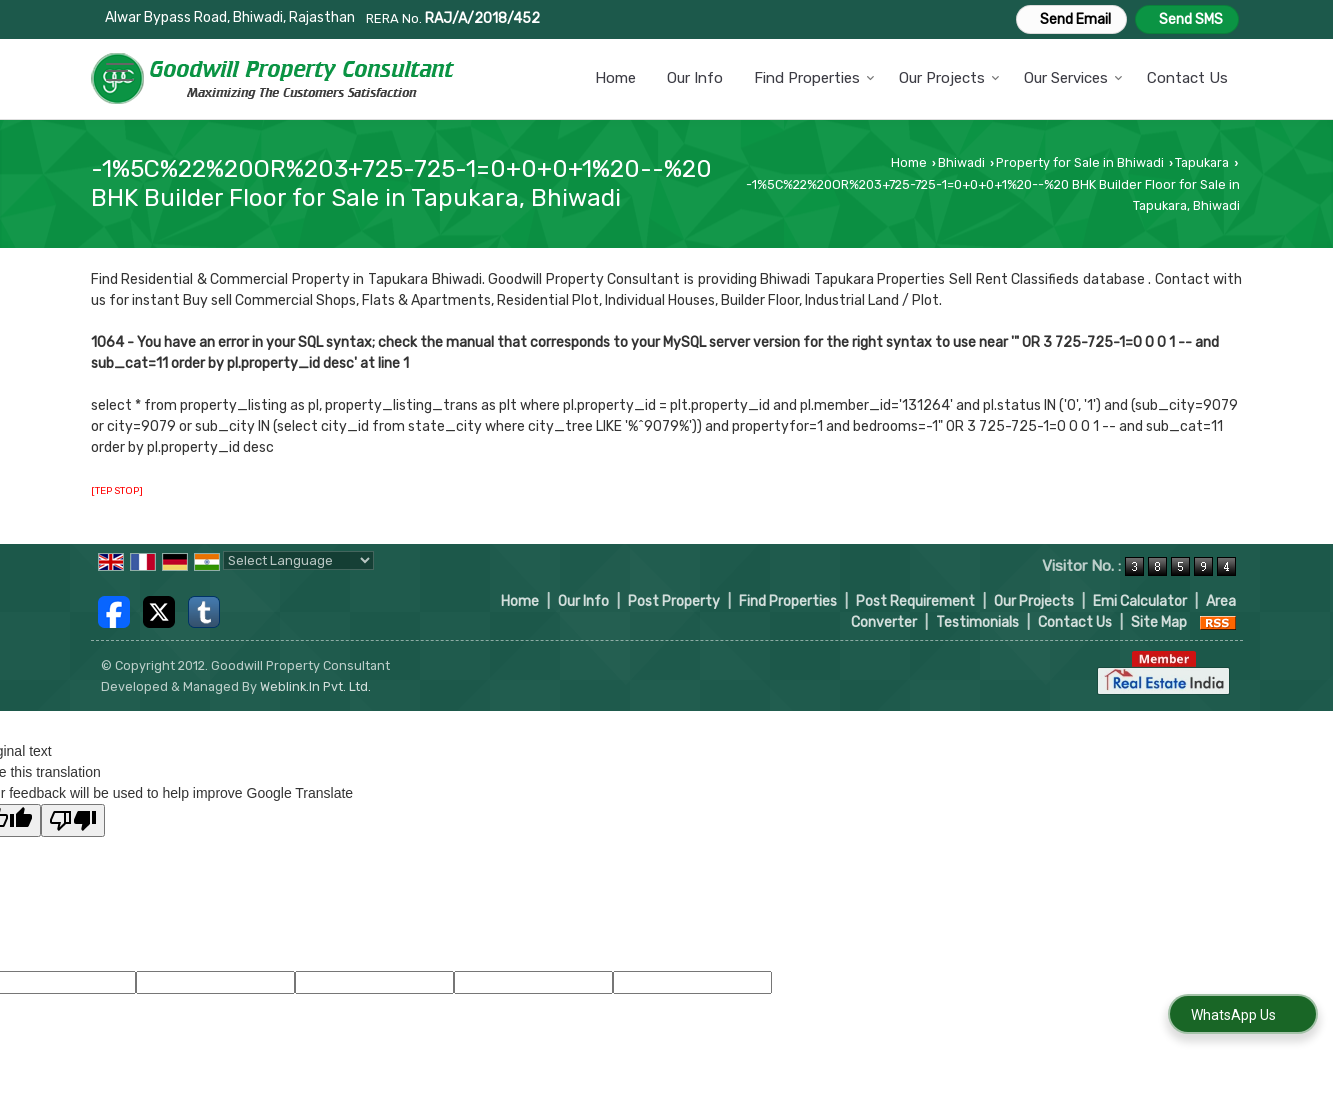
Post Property (674, 601)
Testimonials (977, 622)
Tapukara (1202, 162)
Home (615, 78)
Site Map (1159, 622)
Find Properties (814, 78)
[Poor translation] (73, 820)
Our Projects (949, 78)
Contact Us (1187, 78)
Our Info (695, 78)
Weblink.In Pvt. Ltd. (315, 686)
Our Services (1073, 78)
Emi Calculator (1140, 601)
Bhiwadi (961, 162)
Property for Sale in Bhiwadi (1080, 162)
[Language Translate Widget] (298, 560)
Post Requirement (915, 601)
